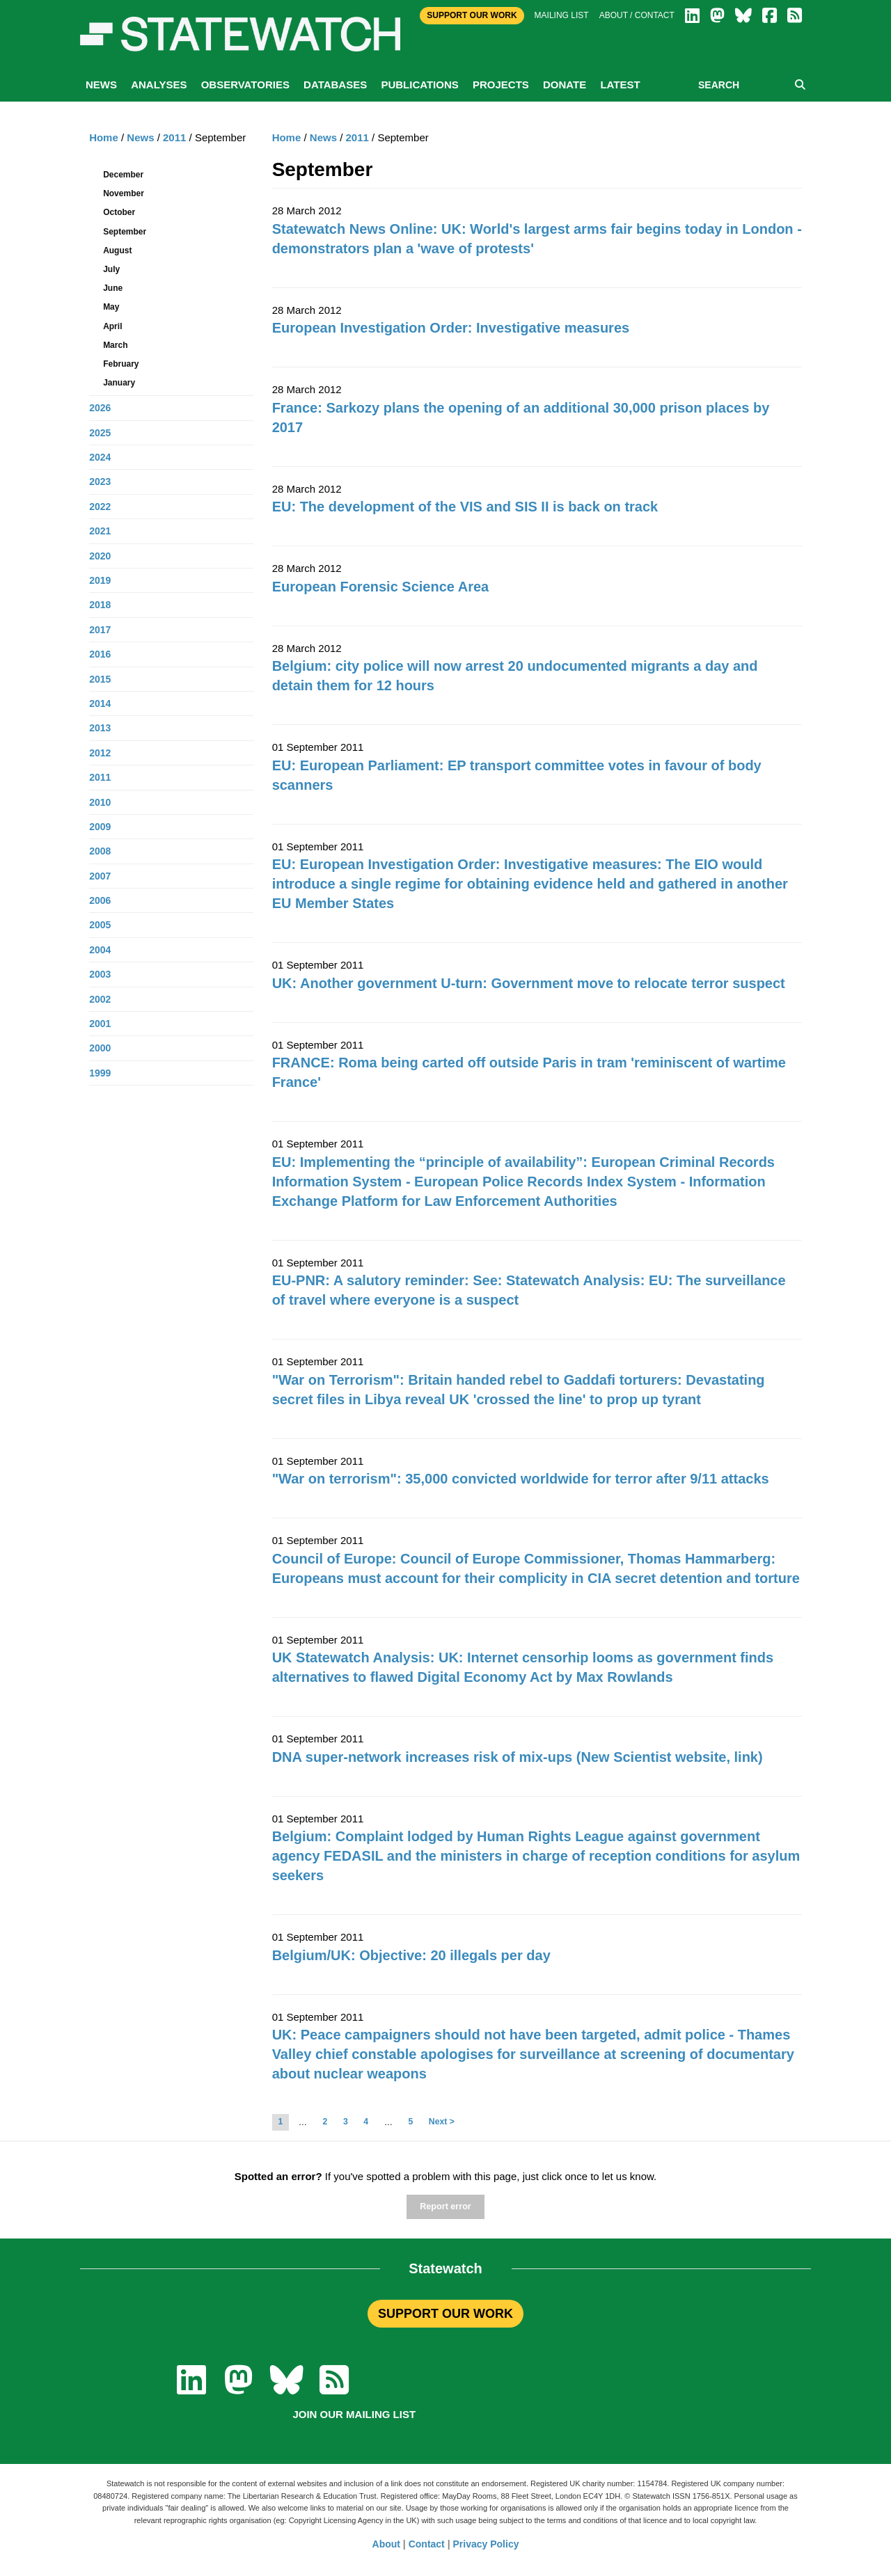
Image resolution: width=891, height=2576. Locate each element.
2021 (100, 530)
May (111, 307)
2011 (357, 137)
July (111, 269)
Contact (427, 2544)
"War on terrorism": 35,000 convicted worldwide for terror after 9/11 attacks (520, 1478)
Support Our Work (472, 15)
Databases (335, 84)
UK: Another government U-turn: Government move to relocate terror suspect (528, 983)
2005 (100, 924)
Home (286, 137)
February (121, 364)
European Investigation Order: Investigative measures (451, 327)
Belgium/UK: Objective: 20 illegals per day (411, 1955)
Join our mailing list (354, 2414)
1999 (100, 1073)
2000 (100, 1048)
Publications (419, 84)
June (113, 288)
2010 (100, 802)
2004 (100, 949)
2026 (100, 407)
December (123, 175)
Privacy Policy (486, 2544)
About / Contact (637, 15)
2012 (100, 752)
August (117, 250)
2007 (100, 876)
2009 (100, 826)
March (115, 345)
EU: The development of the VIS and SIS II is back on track (465, 506)
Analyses (159, 84)
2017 (100, 629)
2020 (100, 556)
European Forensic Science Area (380, 586)
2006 (100, 900)
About (386, 2544)
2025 (100, 432)
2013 (100, 727)
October (119, 212)
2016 (100, 654)
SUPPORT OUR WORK (445, 2314)
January (119, 383)
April (112, 326)
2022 (100, 506)
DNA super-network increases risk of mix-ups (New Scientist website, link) (517, 1757)
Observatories (245, 84)
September (124, 232)
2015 (100, 679)
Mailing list (562, 15)
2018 (100, 604)
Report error (445, 2206)
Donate (564, 84)
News (101, 84)
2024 (100, 457)
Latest (620, 84)
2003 (100, 974)
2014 (100, 703)
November (123, 193)
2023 (100, 481)
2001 (100, 1023)
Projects (501, 84)
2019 (100, 580)
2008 (100, 851)
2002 (100, 999)
